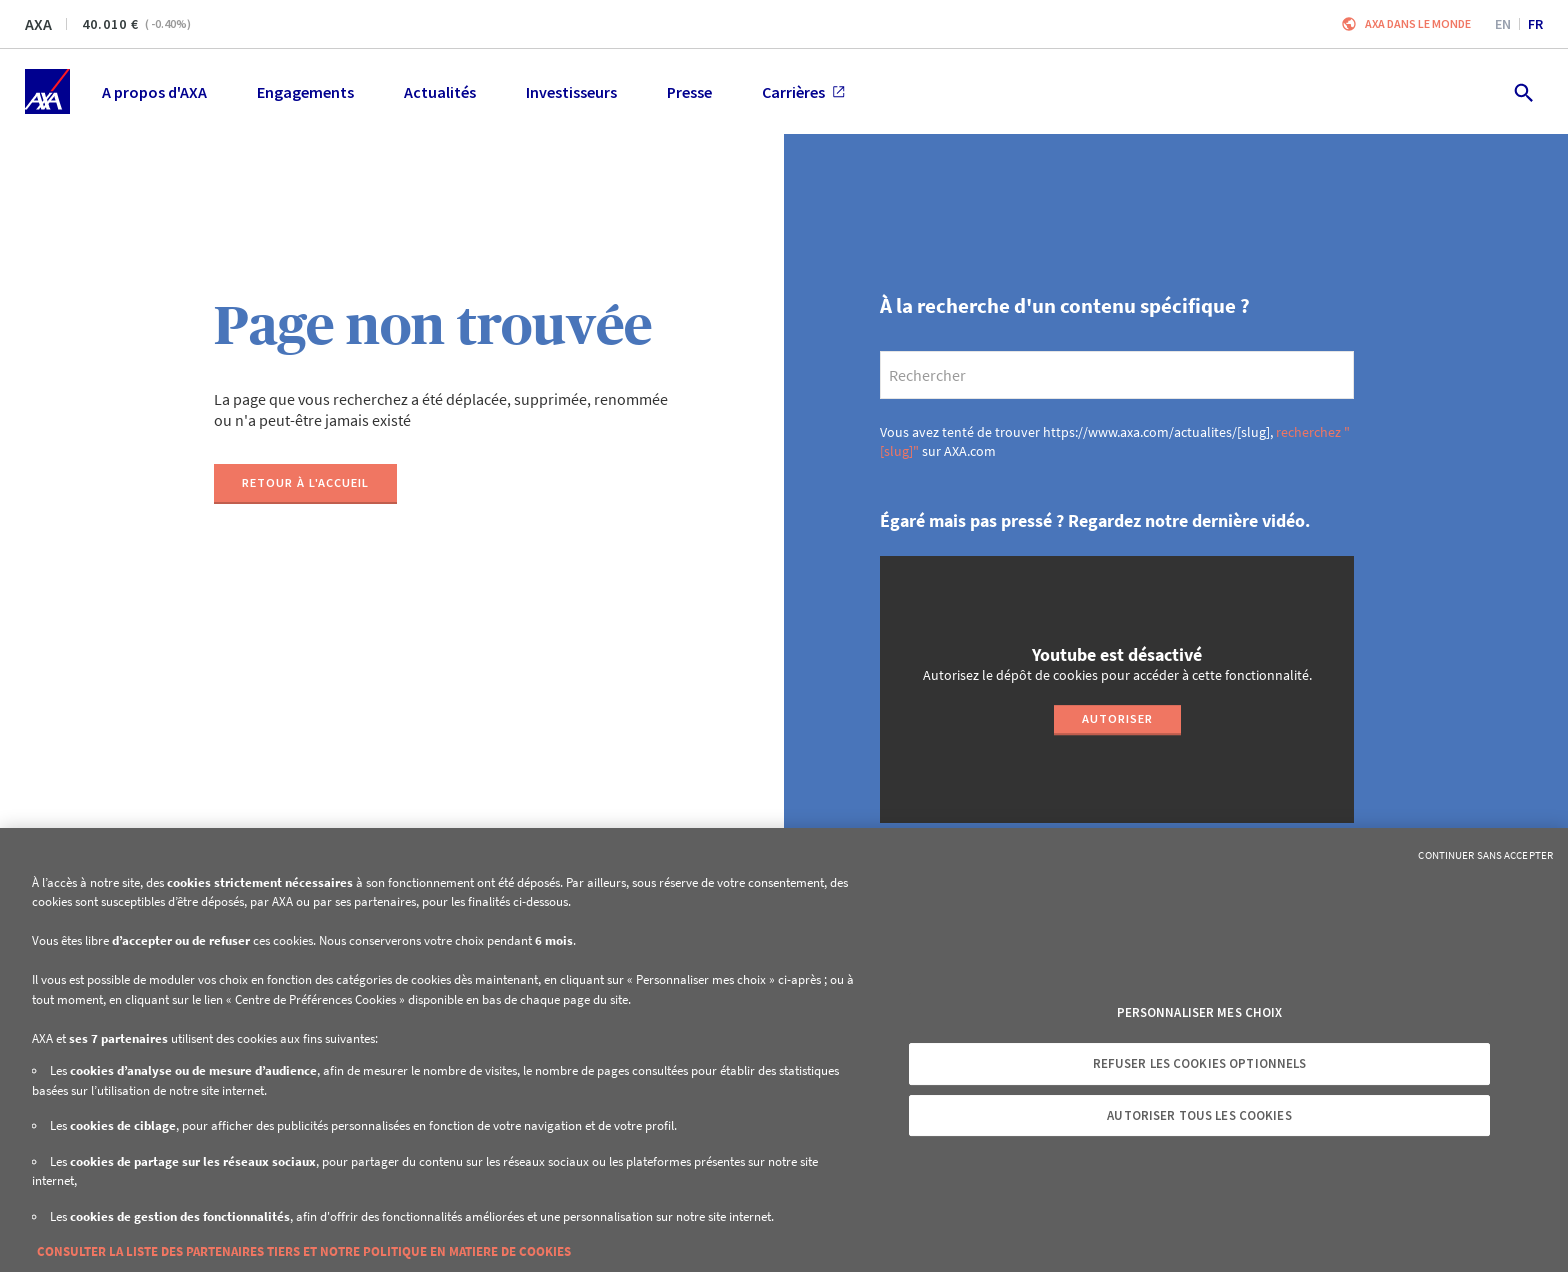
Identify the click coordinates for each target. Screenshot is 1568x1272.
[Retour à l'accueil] (305, 484)
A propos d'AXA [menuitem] (154, 92)
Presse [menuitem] (689, 92)
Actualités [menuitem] (440, 92)
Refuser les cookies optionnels (1200, 1063)
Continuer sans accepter (1485, 855)
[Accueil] (47, 91)
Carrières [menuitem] (803, 92)
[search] (1117, 375)
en (1503, 24)
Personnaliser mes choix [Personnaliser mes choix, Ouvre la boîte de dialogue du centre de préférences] (1200, 1012)
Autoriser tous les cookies (1199, 1115)
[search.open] (1522, 91)
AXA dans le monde (1418, 23)
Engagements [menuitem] (305, 92)
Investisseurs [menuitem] (571, 92)
